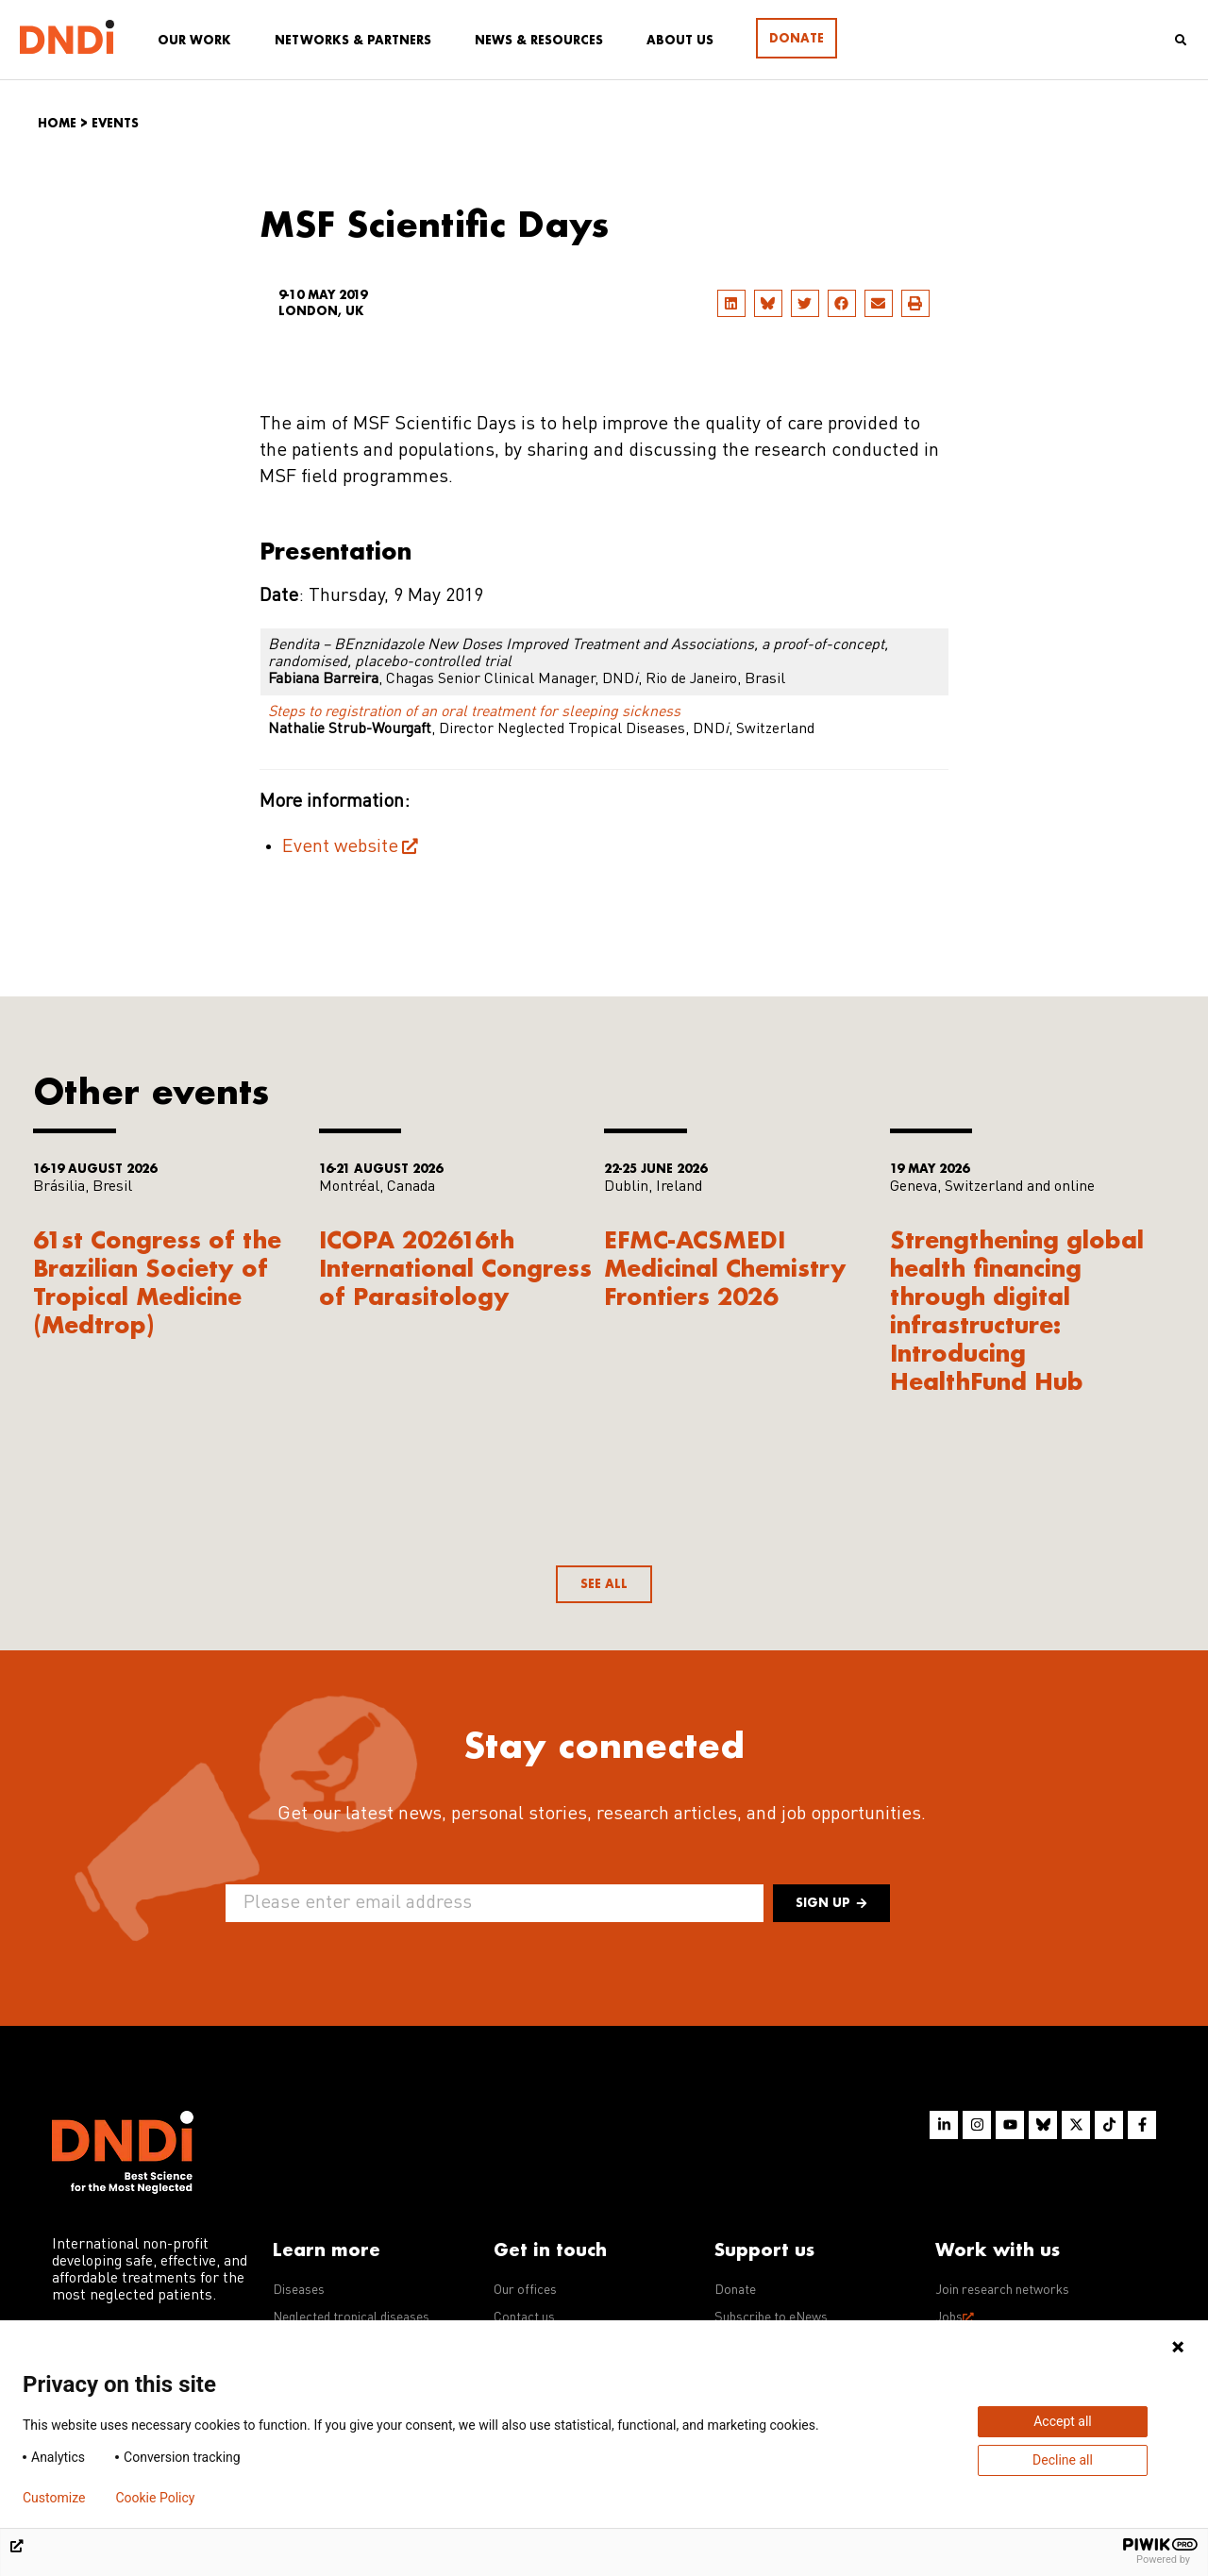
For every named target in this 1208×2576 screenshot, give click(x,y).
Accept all (1062, 2421)
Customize (54, 2497)
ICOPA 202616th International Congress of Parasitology (455, 1268)
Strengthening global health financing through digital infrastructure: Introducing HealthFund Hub (1017, 1310)
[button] (731, 303)
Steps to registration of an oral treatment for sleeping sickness (474, 712)
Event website (340, 847)
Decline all (1062, 2459)
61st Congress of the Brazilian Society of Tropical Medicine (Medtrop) (157, 1282)
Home (57, 123)
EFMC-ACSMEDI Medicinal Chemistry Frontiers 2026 (725, 1268)
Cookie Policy (154, 2497)
